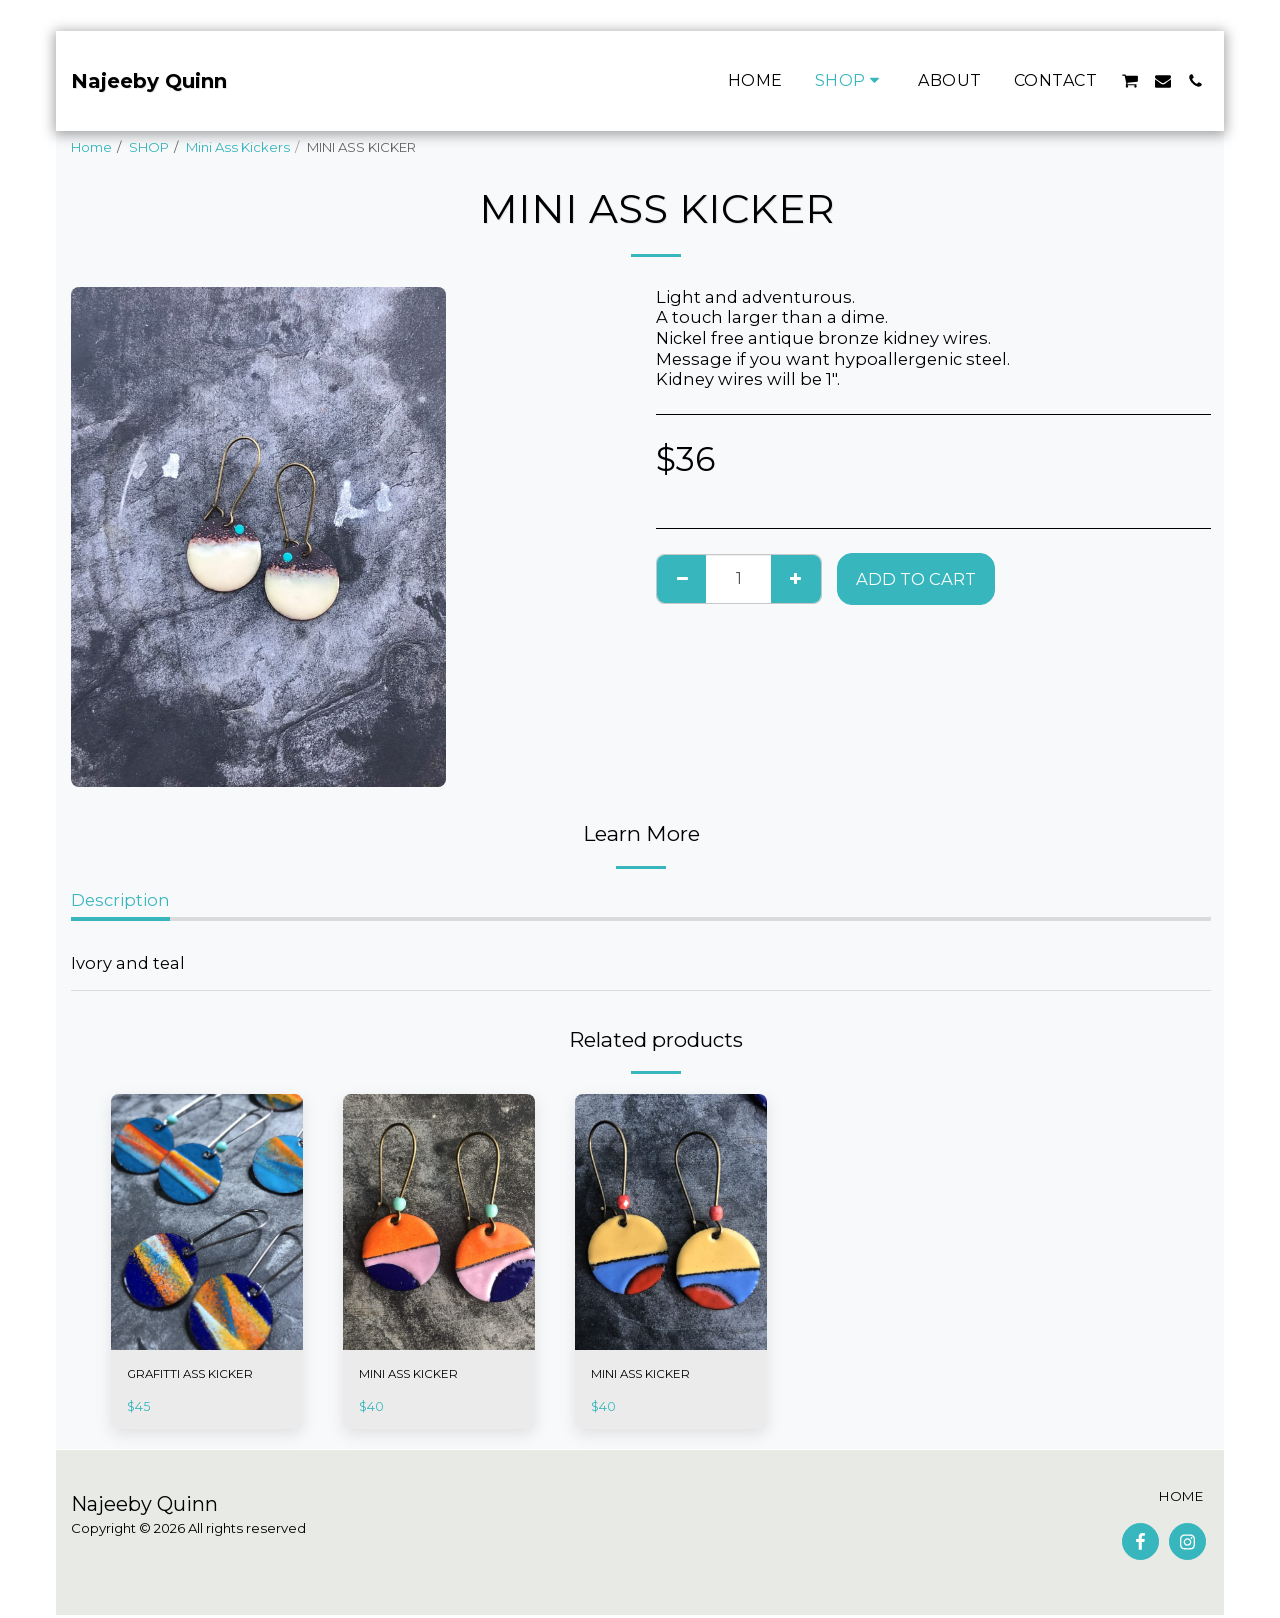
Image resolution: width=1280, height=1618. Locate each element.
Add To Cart (916, 579)
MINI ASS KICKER (413, 1375)
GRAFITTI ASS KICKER (195, 1375)
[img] (207, 1222)
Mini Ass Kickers (238, 147)
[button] (1130, 81)
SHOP (149, 147)
